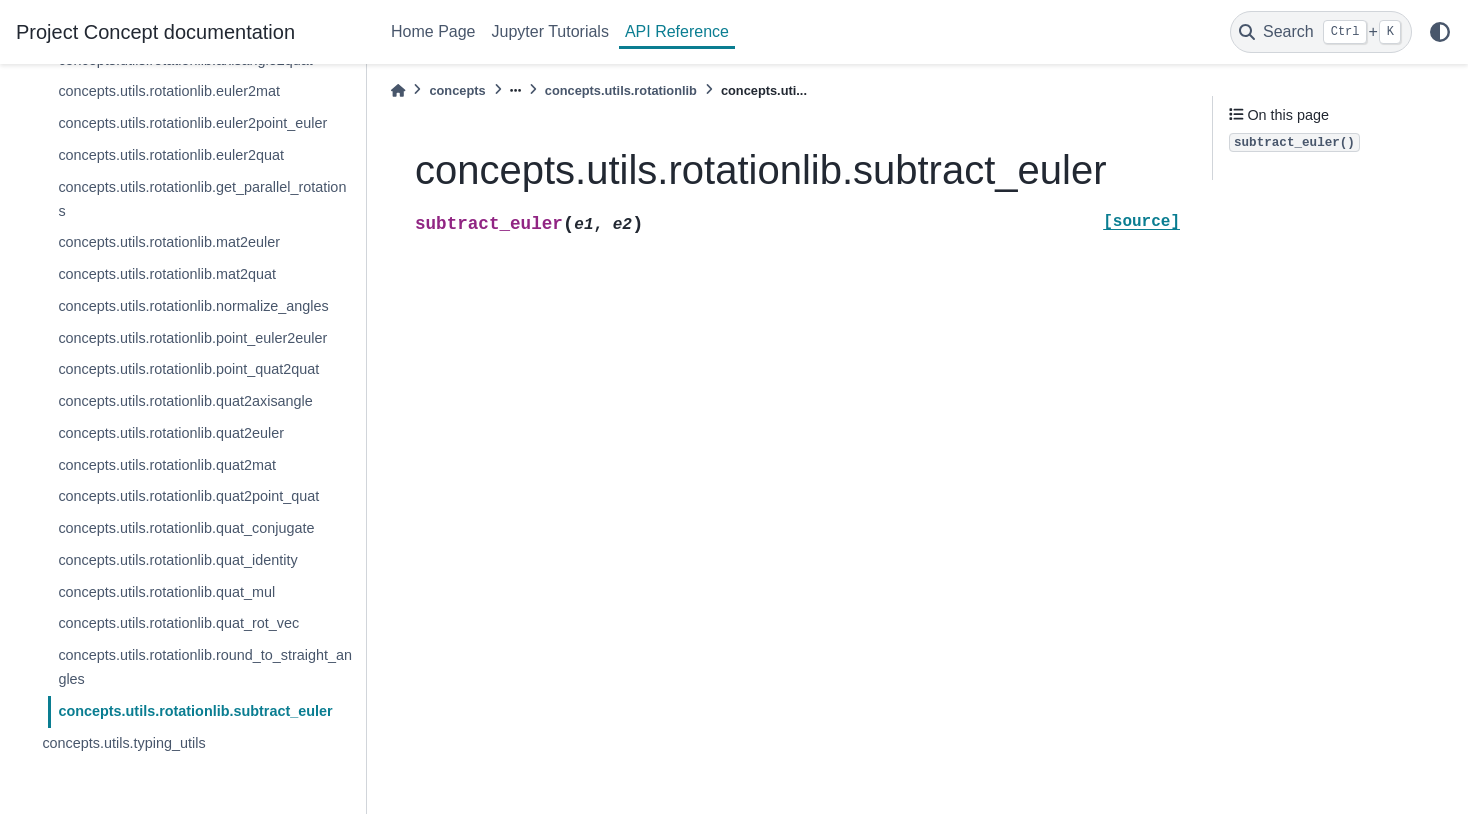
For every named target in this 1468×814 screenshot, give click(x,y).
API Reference (677, 31)
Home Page (433, 31)
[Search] (1321, 32)
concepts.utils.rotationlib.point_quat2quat (188, 369)
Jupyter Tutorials (550, 31)
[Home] (398, 90)
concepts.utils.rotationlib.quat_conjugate (186, 528)
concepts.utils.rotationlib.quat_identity (177, 560)
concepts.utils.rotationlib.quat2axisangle (185, 401)
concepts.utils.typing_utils (123, 743)
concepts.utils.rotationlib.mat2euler (169, 242)
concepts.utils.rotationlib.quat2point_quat (188, 496)
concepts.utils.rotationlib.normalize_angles (193, 306)
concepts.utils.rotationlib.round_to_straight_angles (205, 667)
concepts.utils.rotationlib (621, 90)
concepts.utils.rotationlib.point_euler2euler (192, 338)
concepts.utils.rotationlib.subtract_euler (195, 711)
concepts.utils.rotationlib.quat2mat (167, 465)
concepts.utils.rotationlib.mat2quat (167, 274)
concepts (457, 90)
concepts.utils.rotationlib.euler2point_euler (192, 123)
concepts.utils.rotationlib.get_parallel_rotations (202, 199)
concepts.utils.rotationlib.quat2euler (171, 433)
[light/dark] (1440, 32)
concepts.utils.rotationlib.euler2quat (171, 155)
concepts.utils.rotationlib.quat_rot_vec (178, 623)
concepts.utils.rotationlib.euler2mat (169, 91)
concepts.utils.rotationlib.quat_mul (166, 592)
